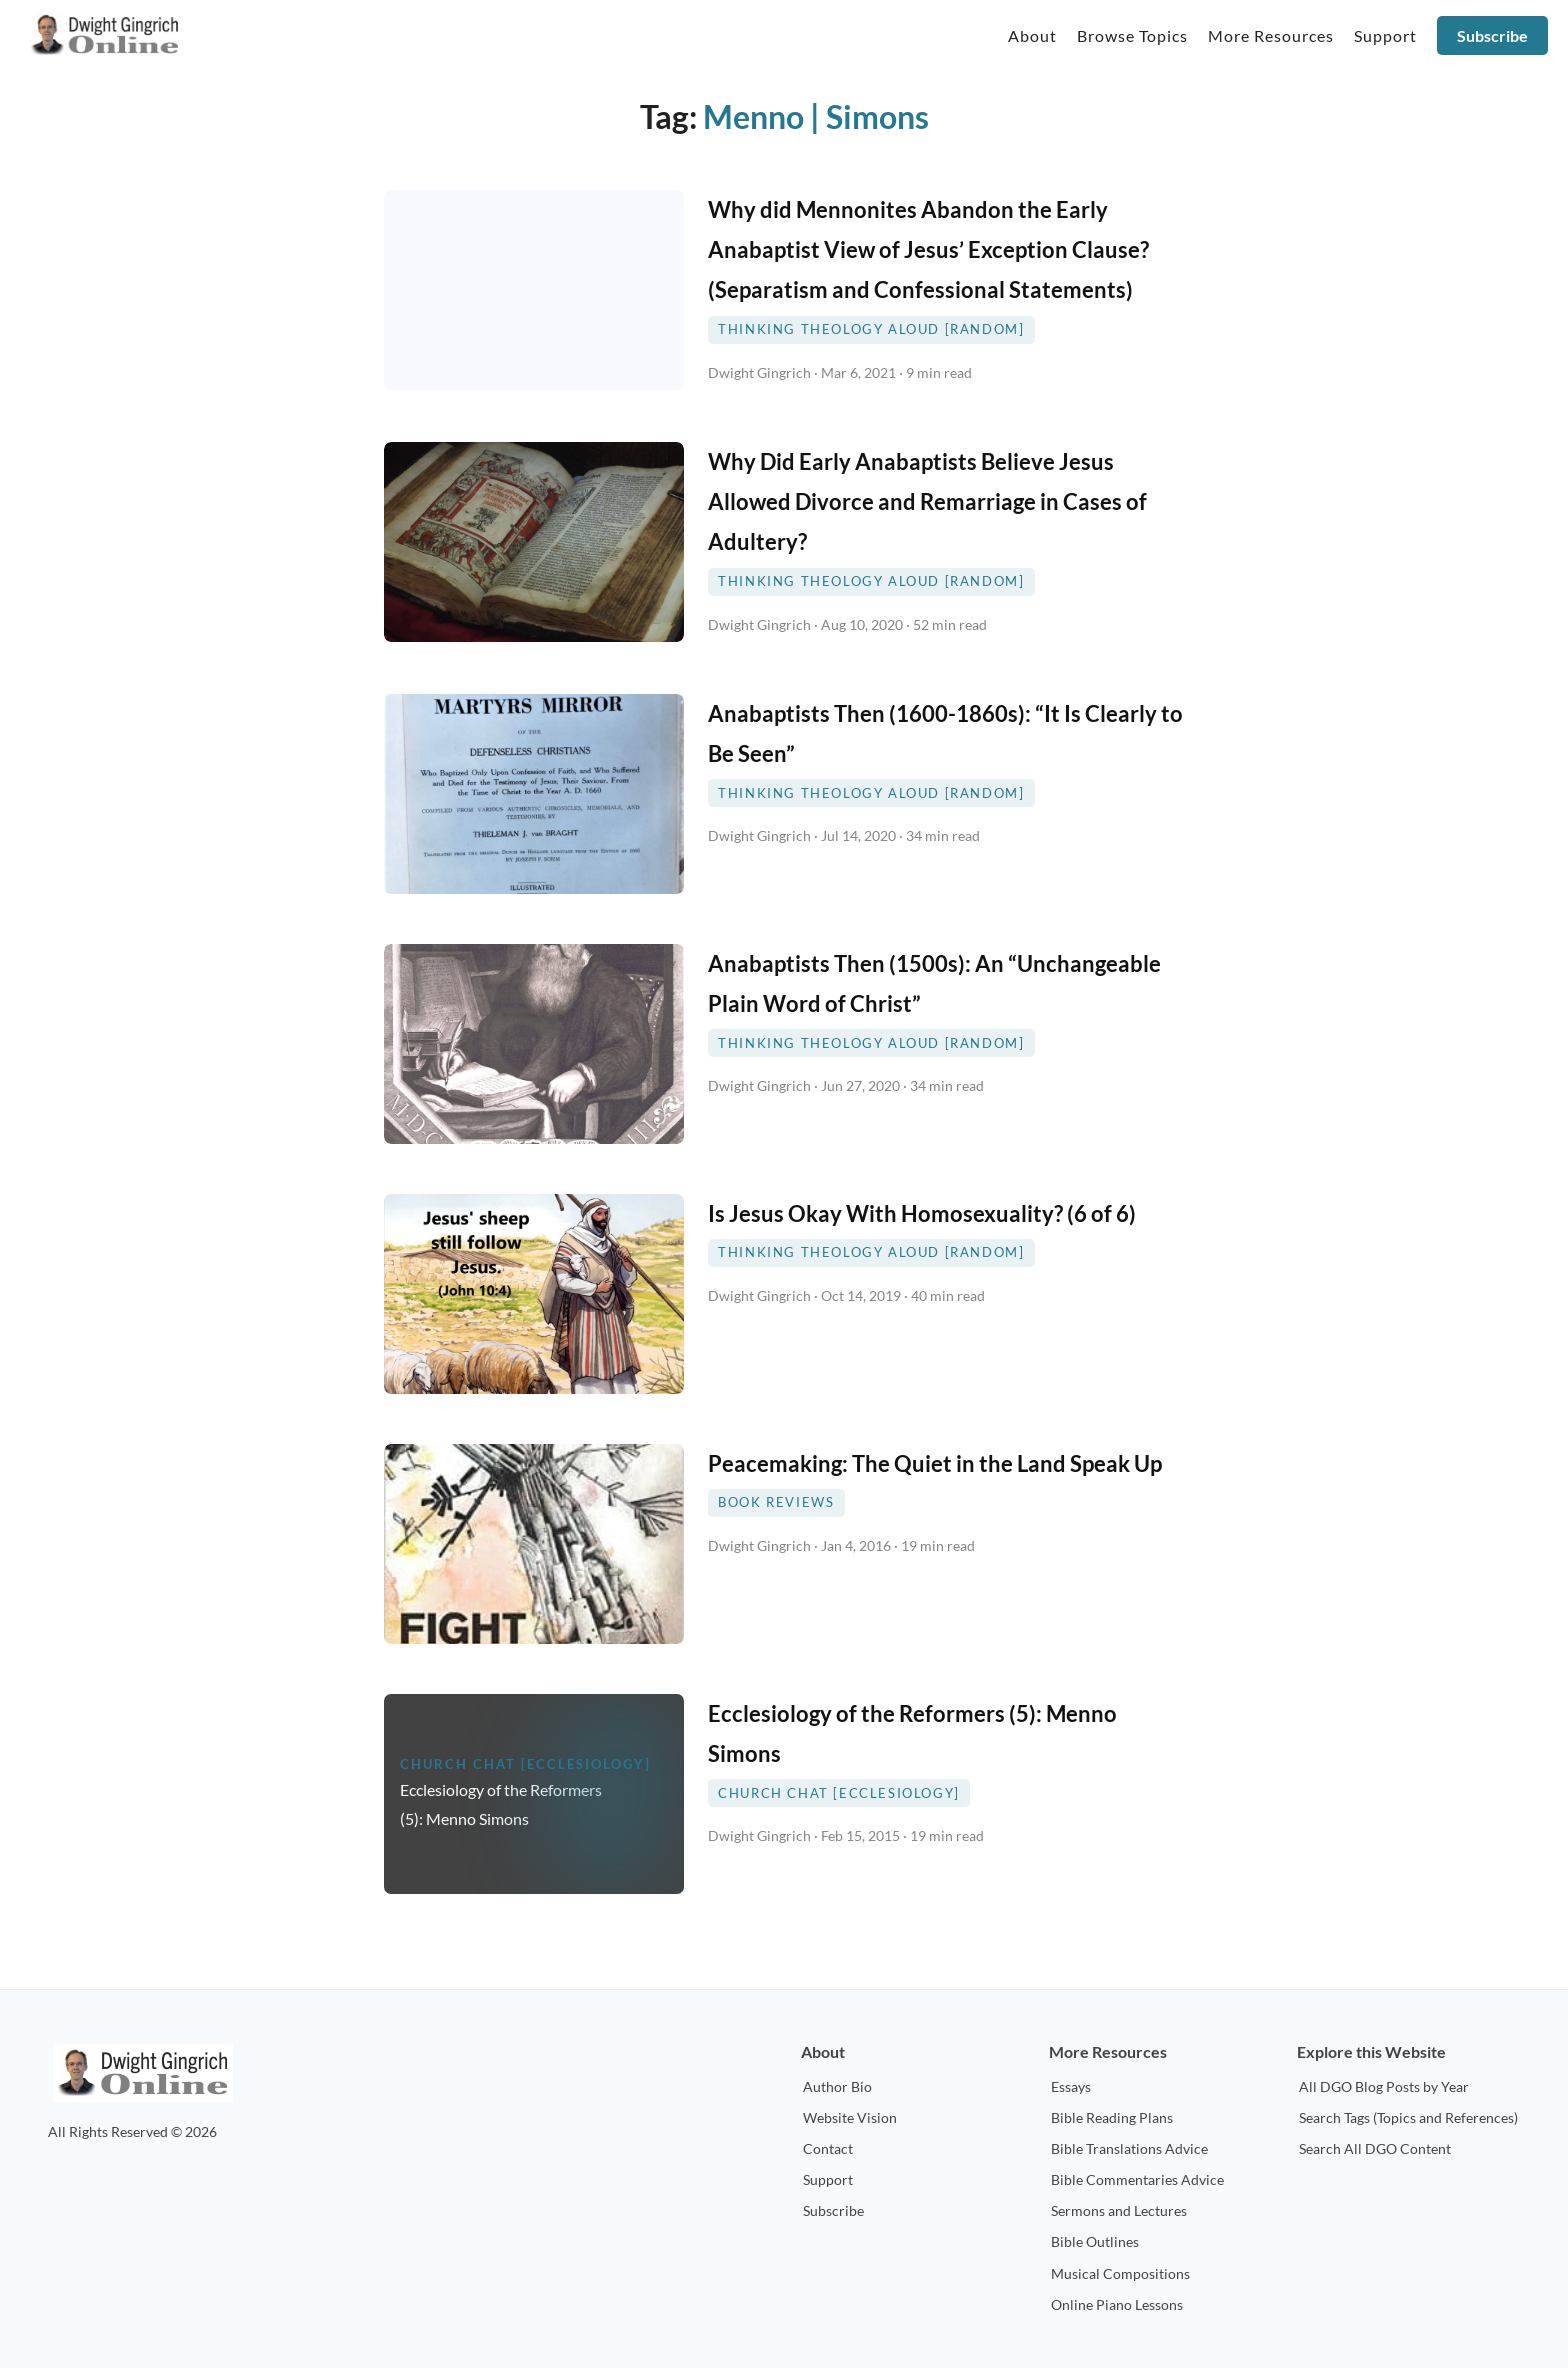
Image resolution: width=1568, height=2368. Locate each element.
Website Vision (850, 2117)
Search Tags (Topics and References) (1408, 2117)
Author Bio (837, 2086)
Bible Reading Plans (1112, 2117)
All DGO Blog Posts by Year (1384, 2086)
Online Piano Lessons (1117, 2304)
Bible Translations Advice (1129, 2148)
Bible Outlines (1095, 2241)
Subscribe (1492, 35)
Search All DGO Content (1375, 2148)
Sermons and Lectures (1119, 2210)
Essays (1071, 2086)
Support (828, 2179)
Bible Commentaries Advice (1137, 2179)
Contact (828, 2148)
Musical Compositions (1120, 2273)
